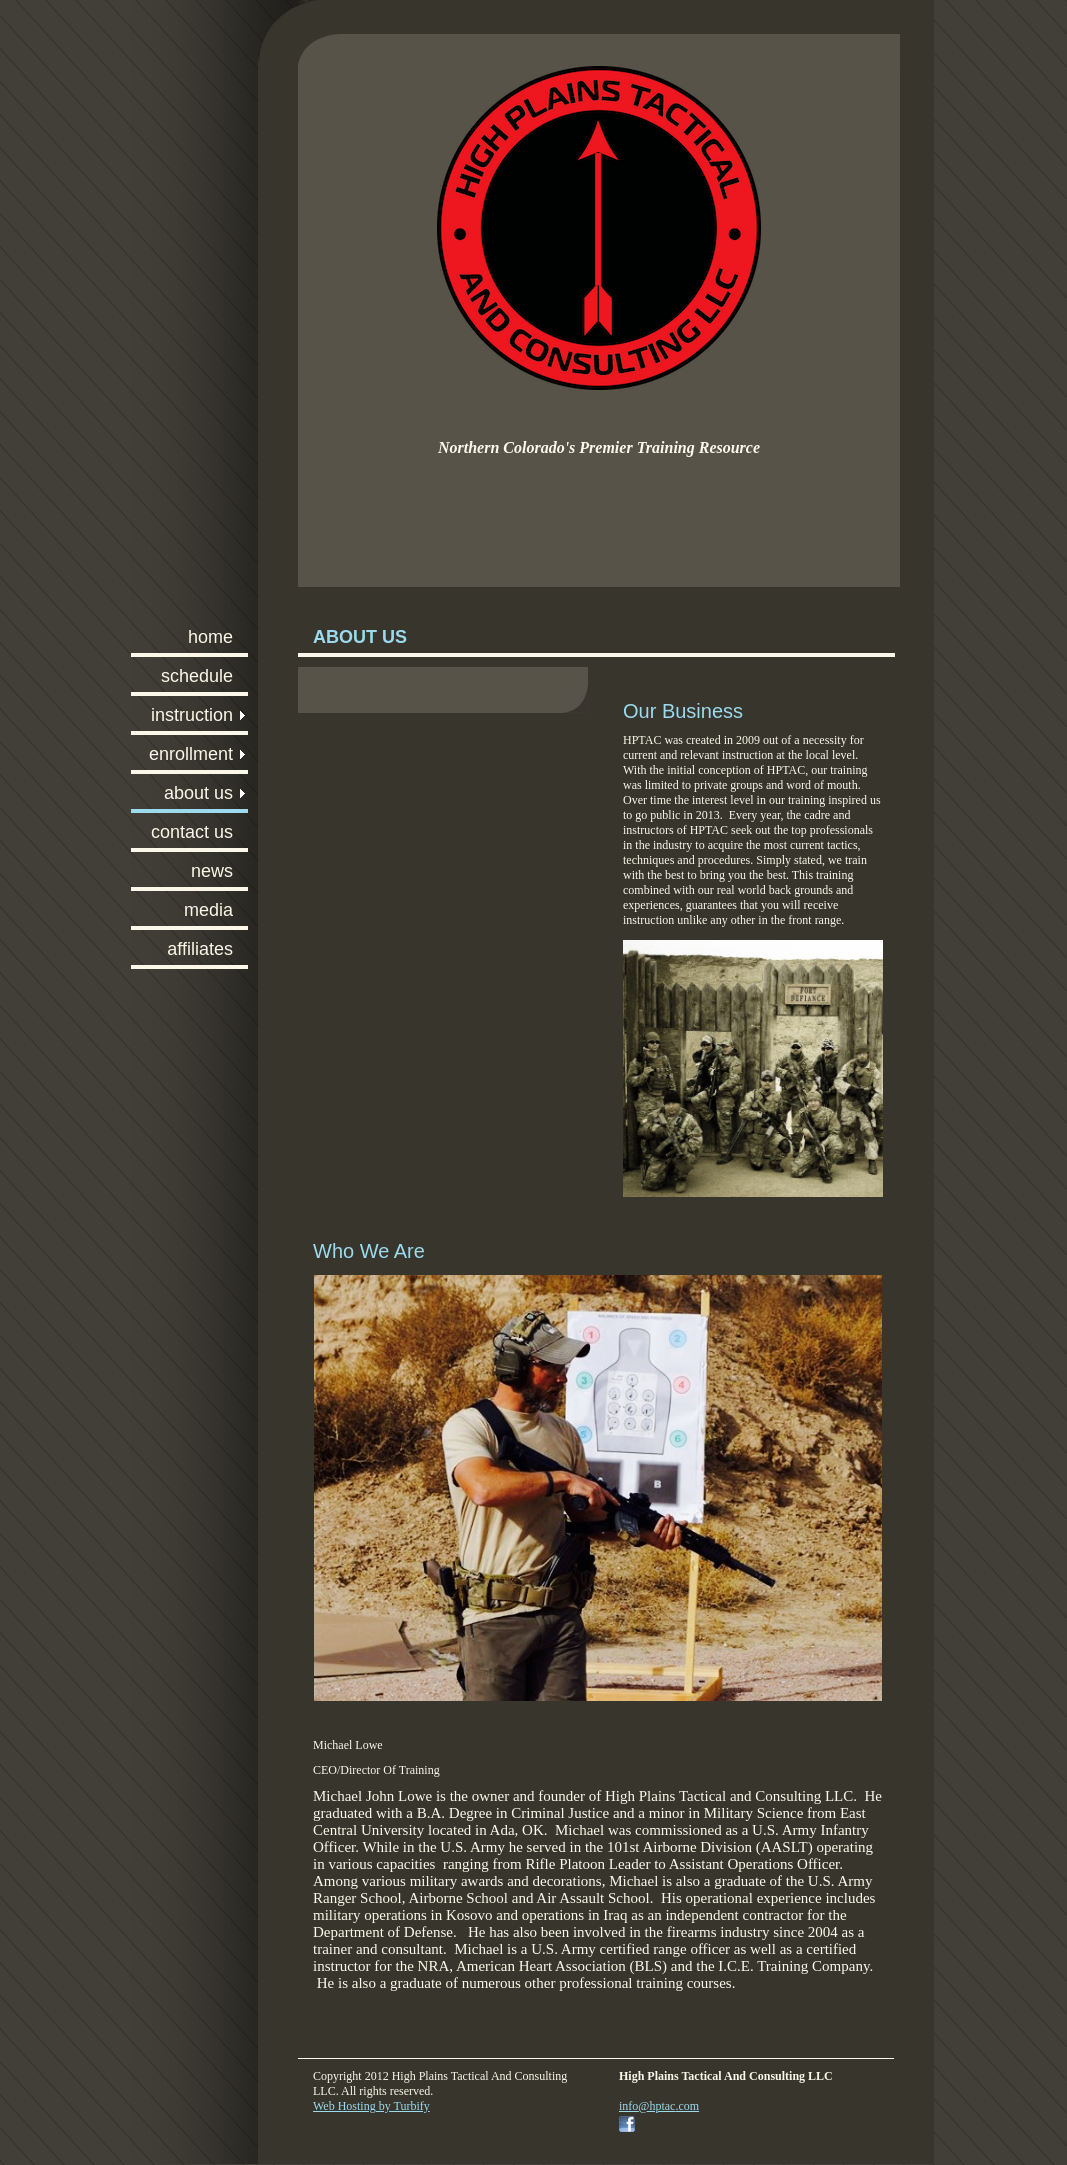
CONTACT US (192, 832)
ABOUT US (198, 793)
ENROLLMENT (191, 754)
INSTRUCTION (192, 715)
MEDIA (208, 910)
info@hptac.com (659, 2106)
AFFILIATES (200, 949)
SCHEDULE (197, 676)
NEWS (212, 871)
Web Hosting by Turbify (371, 2106)
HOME (210, 637)
